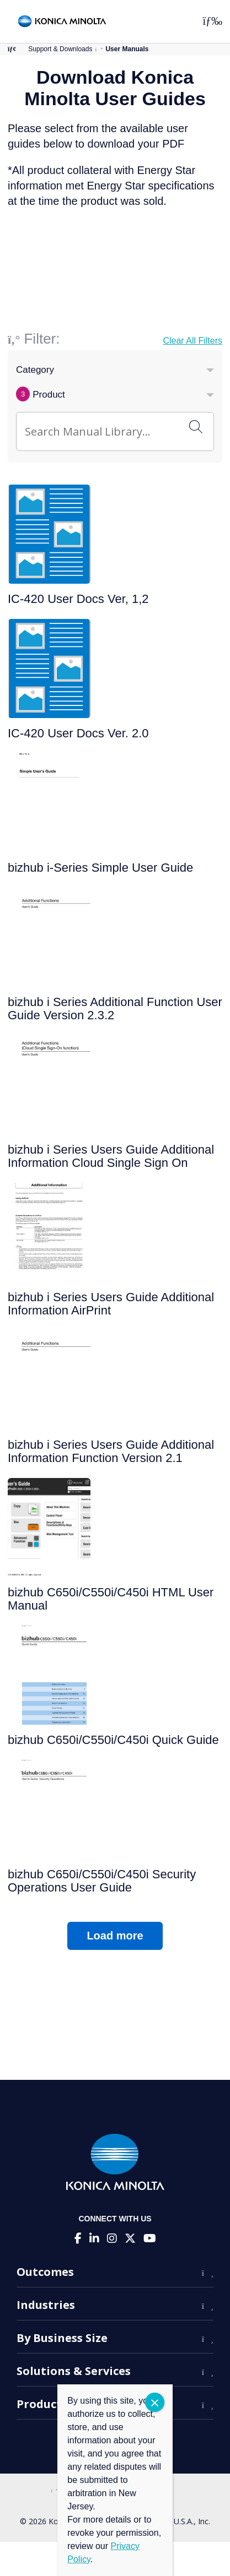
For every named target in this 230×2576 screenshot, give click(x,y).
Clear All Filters (192, 340)
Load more (115, 1936)
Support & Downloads (60, 49)
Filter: (42, 338)
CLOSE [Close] (154, 2402)
